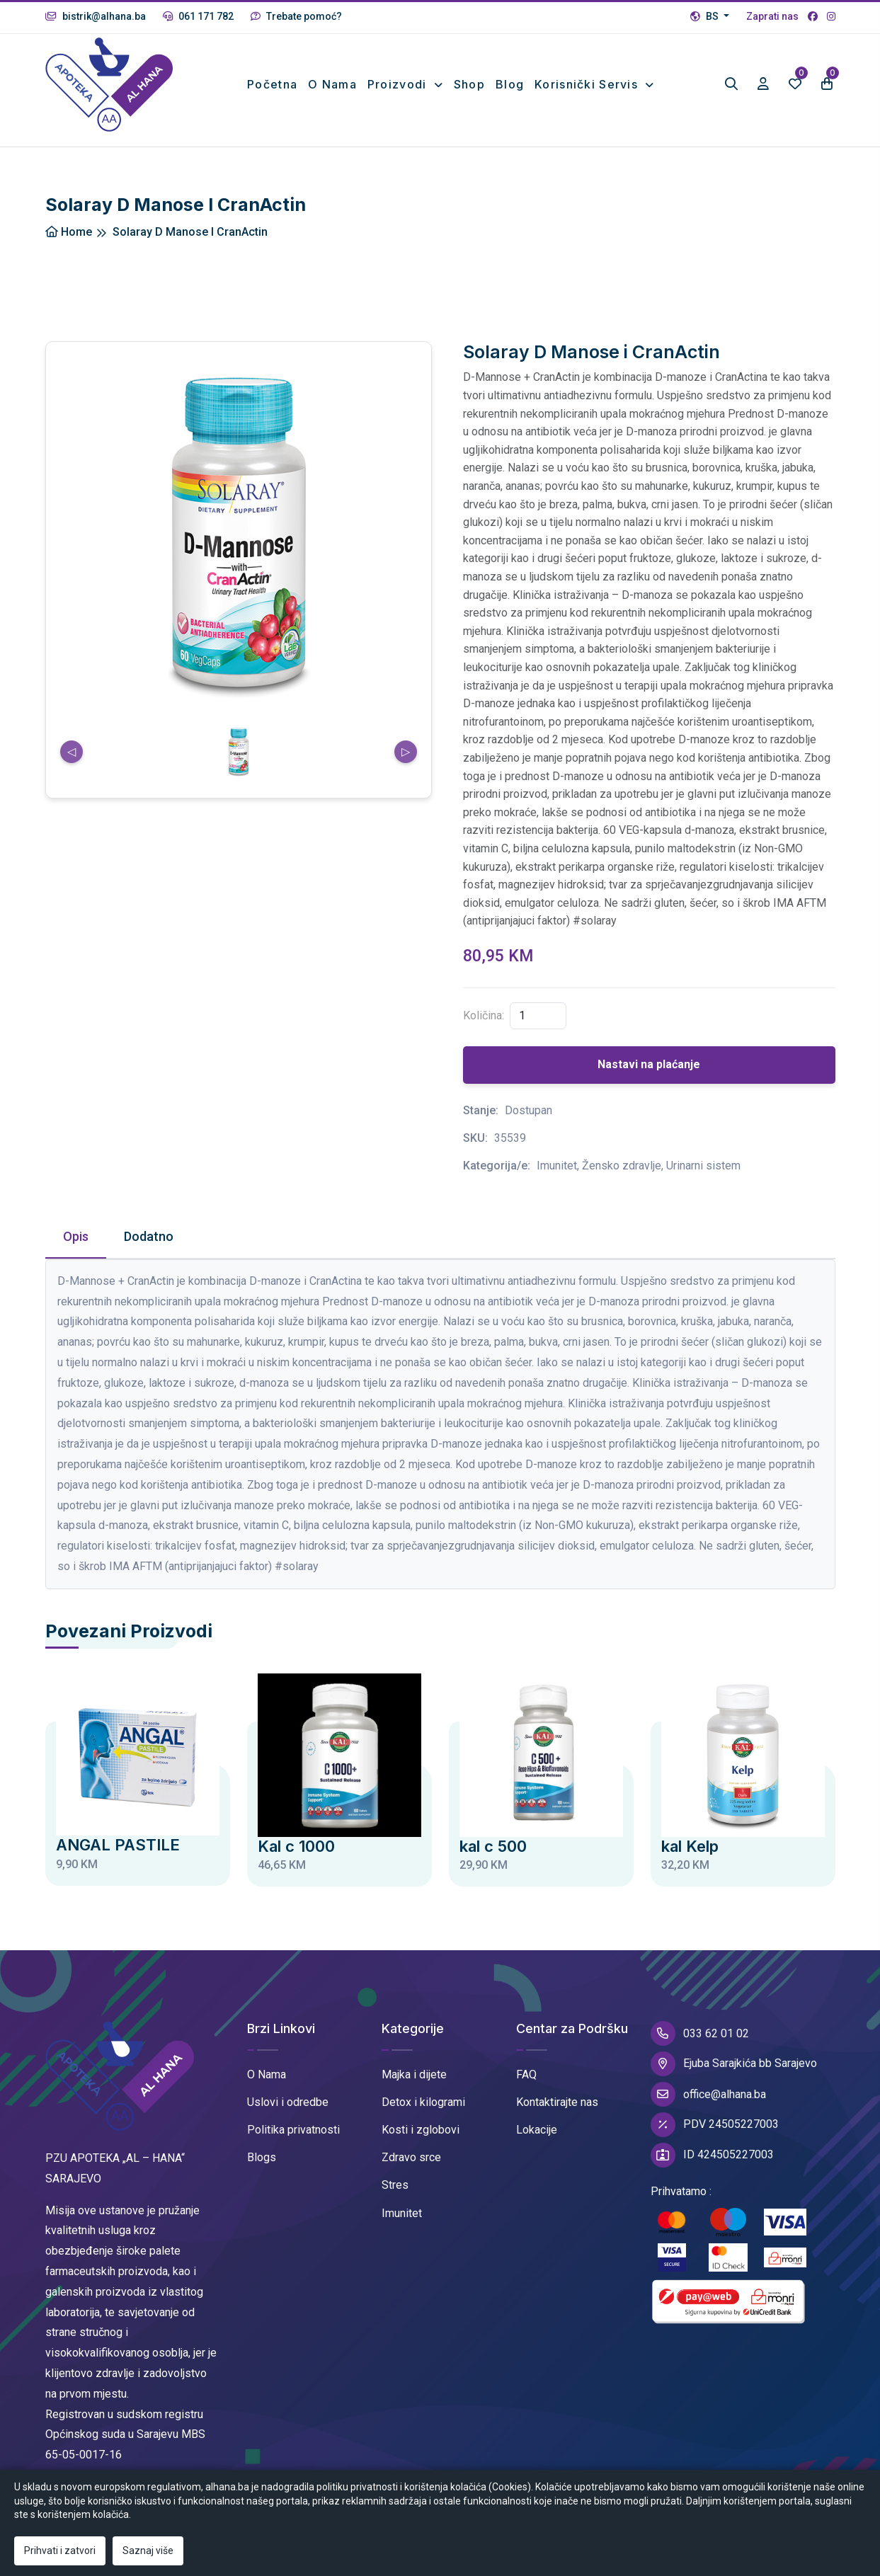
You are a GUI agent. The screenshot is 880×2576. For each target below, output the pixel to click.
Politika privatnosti (293, 2129)
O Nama (266, 2074)
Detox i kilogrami (423, 2102)
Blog (510, 84)
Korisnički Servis (588, 84)
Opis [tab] (75, 1236)
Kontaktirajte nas (557, 2102)
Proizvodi (398, 84)
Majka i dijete (414, 2074)
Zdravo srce (411, 2157)
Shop (469, 84)
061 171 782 (198, 16)
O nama (332, 84)
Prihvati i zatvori (60, 2550)
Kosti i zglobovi (420, 2129)
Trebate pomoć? (296, 16)
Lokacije (536, 2129)
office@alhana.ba (708, 2094)
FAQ (526, 2074)
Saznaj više (147, 2550)
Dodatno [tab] (148, 1236)
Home (68, 232)
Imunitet (402, 2213)
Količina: (483, 1015)
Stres (395, 2185)
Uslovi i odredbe (287, 2102)
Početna (272, 84)
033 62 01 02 (700, 2033)
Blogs (261, 2157)
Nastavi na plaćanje (649, 1064)
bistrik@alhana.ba (95, 16)
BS (705, 16)
